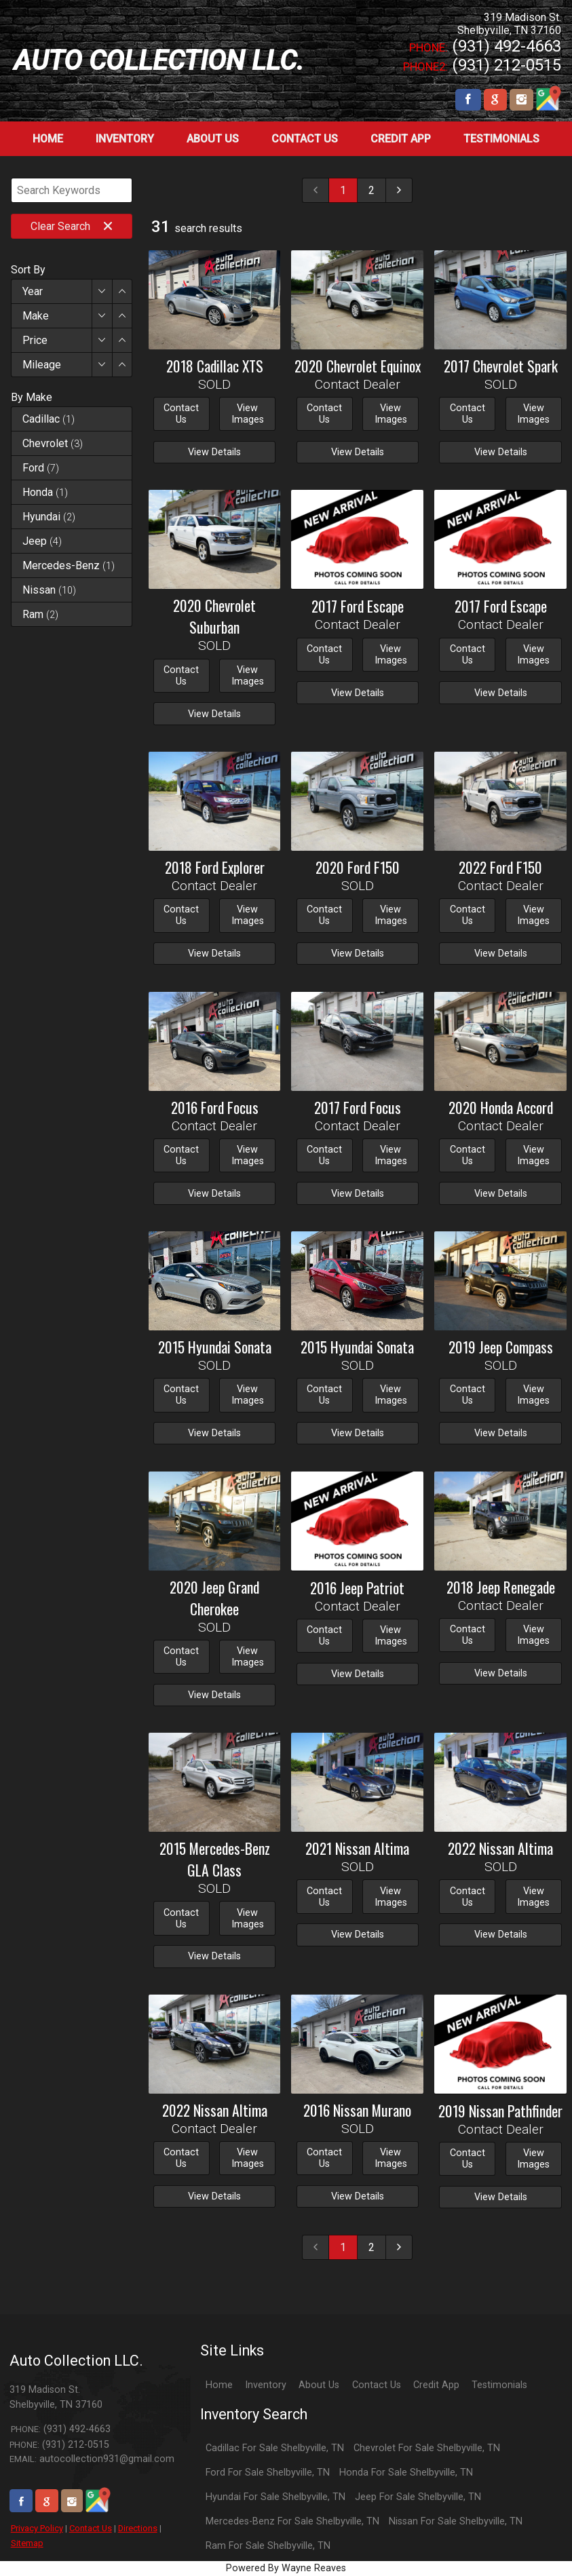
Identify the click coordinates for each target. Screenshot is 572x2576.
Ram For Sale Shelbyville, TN (268, 2546)
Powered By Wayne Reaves (286, 2568)
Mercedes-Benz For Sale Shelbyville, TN (292, 2521)
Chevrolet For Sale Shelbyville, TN (427, 2448)
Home (219, 2385)
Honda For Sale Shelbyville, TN (406, 2472)
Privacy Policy (37, 2528)
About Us (319, 2385)
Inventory (265, 2385)
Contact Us (90, 2528)
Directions (137, 2528)
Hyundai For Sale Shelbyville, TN (275, 2497)
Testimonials (499, 2385)
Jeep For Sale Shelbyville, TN (418, 2497)
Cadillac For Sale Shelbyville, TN (275, 2448)
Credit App (436, 2385)
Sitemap (27, 2543)
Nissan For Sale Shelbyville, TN (455, 2521)
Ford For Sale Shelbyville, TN (268, 2472)
